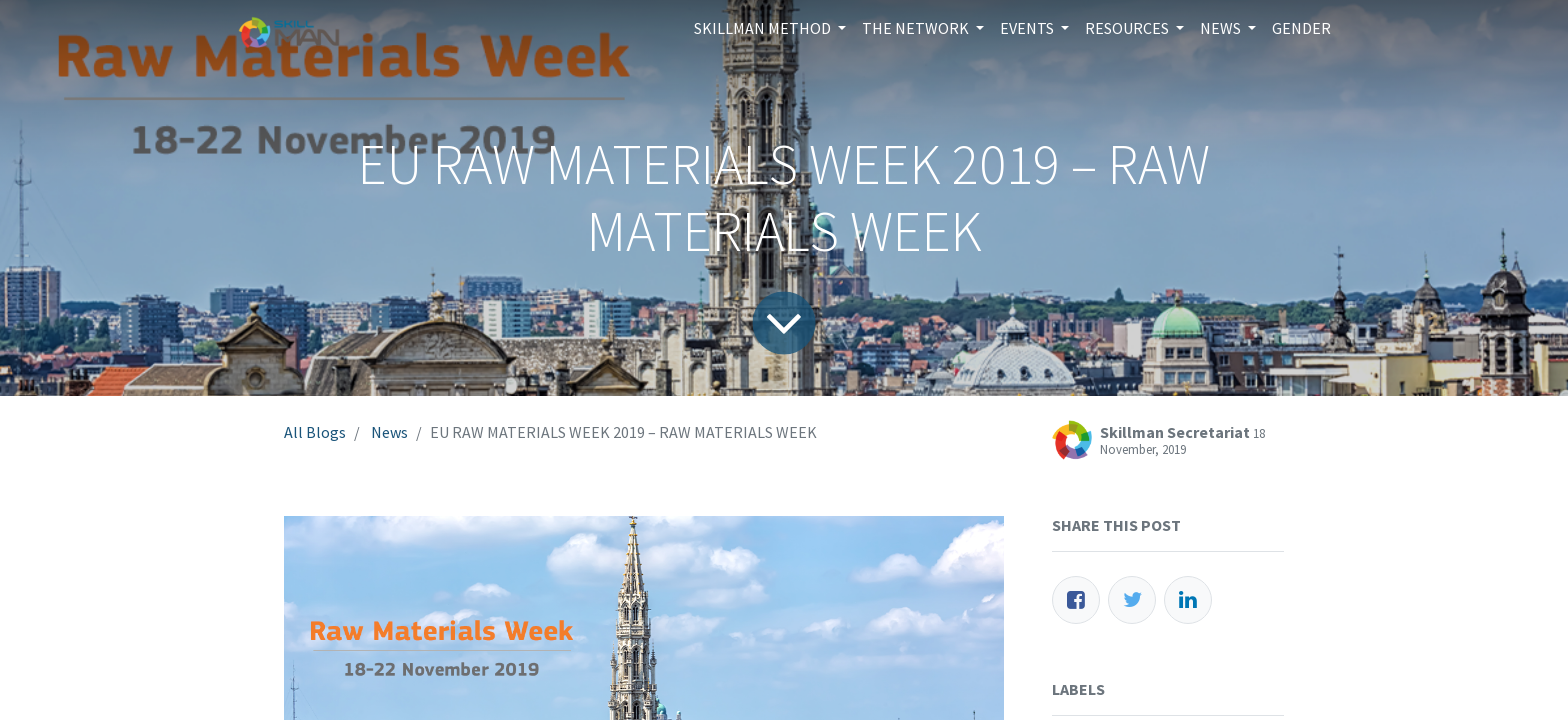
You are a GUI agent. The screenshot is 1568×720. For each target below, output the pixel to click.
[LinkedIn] (1188, 600)
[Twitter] (1132, 600)
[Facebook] (1076, 600)
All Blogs (315, 432)
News (389, 432)
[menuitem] (1301, 28)
